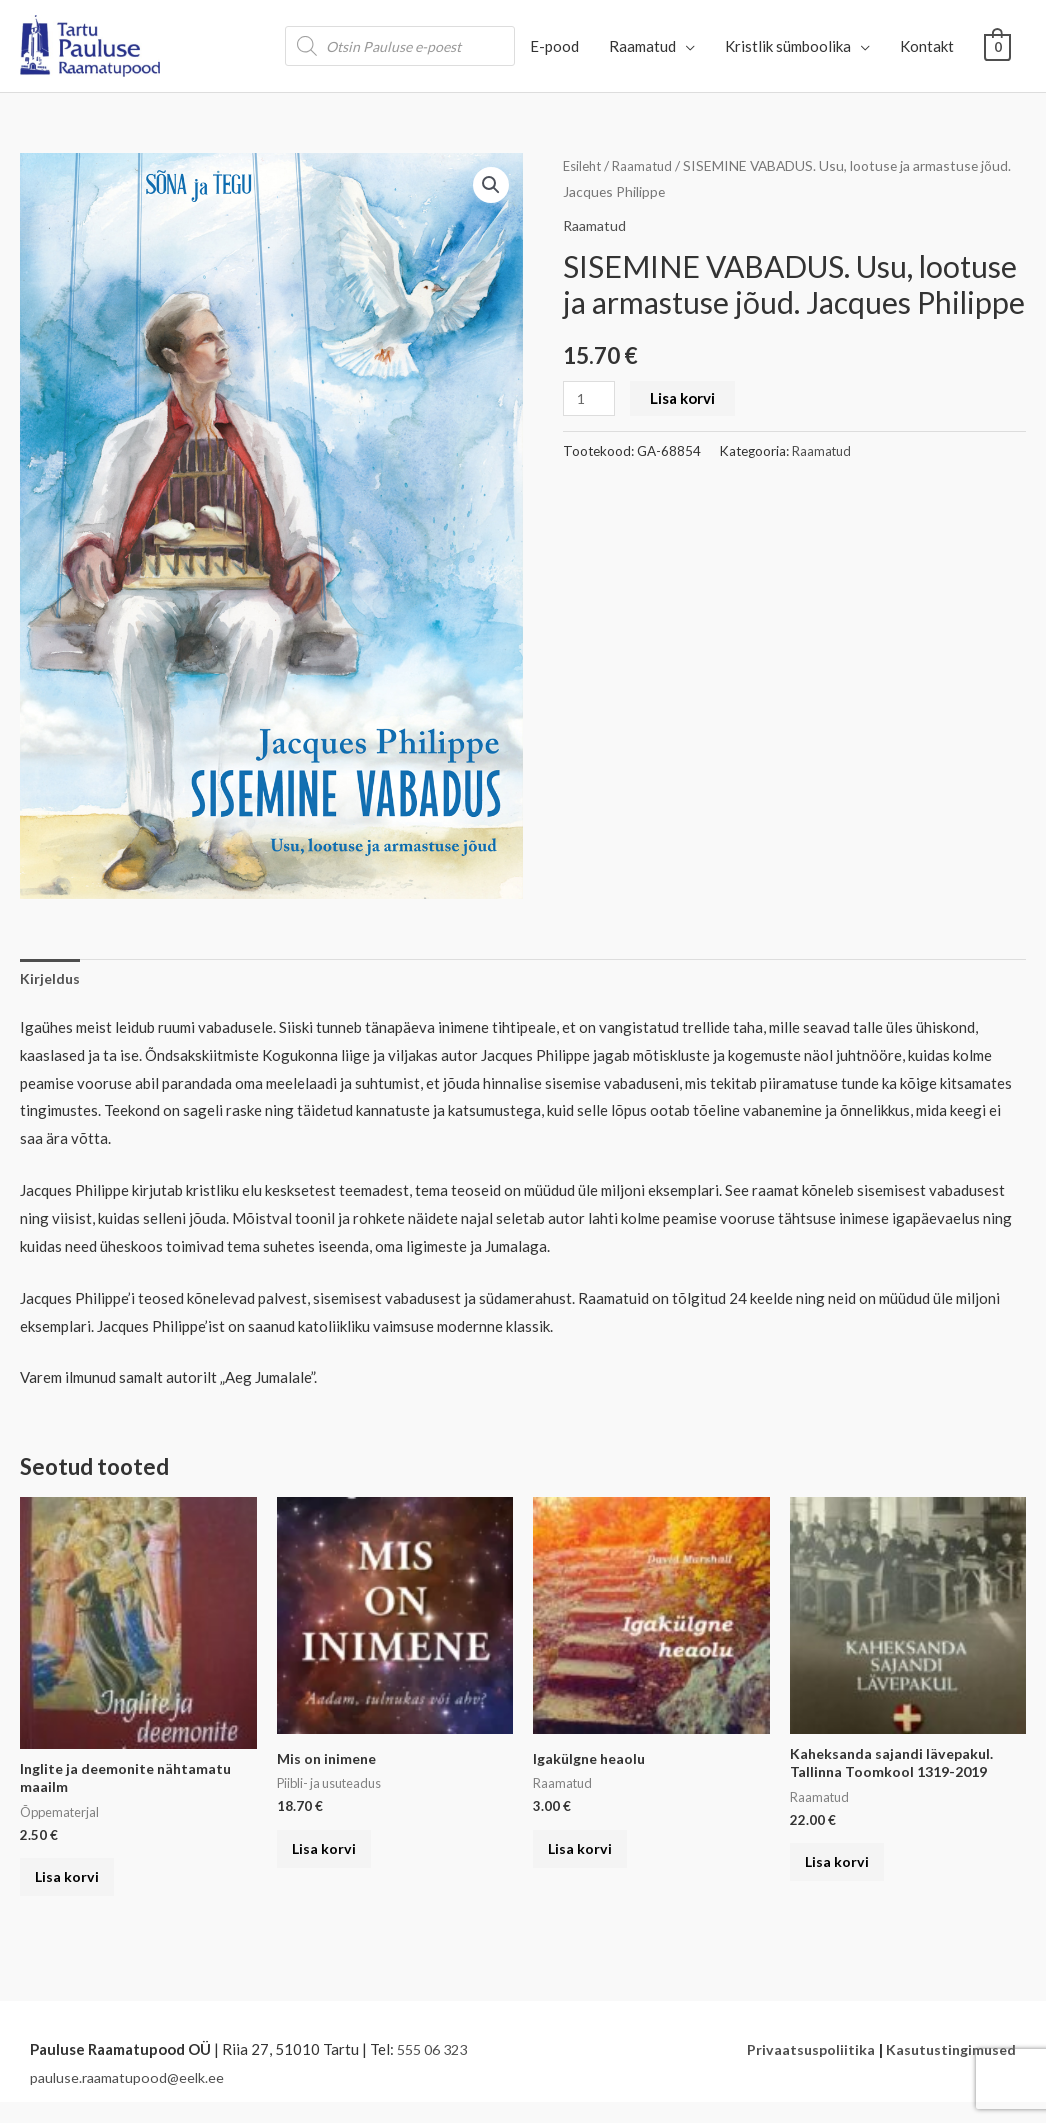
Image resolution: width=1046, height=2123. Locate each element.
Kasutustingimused (948, 2069)
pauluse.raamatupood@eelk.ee (131, 2097)
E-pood (554, 46)
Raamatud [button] (642, 46)
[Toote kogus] (590, 398)
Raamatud (647, 165)
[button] (490, 186)
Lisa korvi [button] (77, 1890)
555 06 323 (436, 2069)
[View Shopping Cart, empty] (997, 46)
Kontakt (927, 46)
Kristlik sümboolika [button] (788, 46)
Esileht (584, 165)
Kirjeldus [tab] (51, 979)
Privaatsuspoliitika (804, 2069)
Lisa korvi (685, 398)
